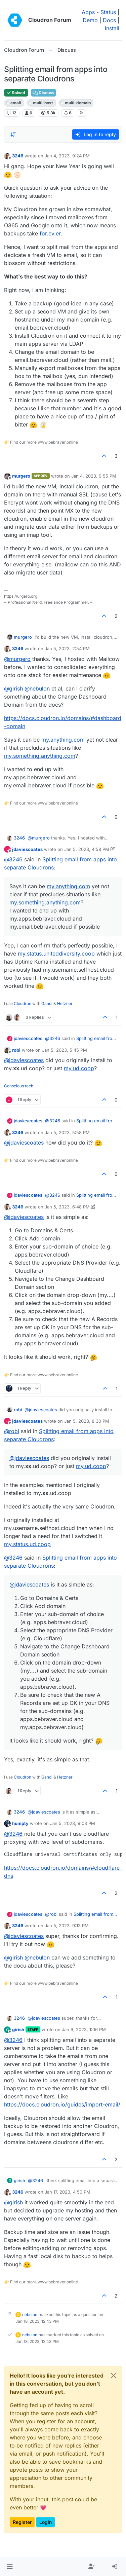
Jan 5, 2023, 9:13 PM (67, 1925)
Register (22, 2522)
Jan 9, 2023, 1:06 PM (84, 2029)
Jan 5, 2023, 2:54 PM (67, 648)
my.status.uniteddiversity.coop (56, 953)
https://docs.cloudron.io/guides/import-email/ (62, 2104)
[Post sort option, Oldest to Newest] (13, 134)
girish (18, 2029)
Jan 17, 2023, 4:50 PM (67, 2192)
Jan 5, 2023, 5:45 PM (64, 1050)
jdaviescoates (27, 849)
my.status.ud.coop (27, 1544)
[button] (9, 2566)
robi (16, 1050)
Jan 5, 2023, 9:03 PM (72, 1823)
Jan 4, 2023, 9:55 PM (93, 476)
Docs (109, 20)
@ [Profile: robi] (11, 1431)
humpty (20, 1823)
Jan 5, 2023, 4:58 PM (86, 849)
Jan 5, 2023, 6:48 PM (67, 1206)
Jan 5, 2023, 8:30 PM (86, 1421)
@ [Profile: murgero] (17, 659)
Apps (88, 12)
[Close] (114, 2375)
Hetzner (65, 1003)
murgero (21, 476)
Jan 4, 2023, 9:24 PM (67, 155)
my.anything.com (63, 739)
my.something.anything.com (39, 755)
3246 (17, 155)
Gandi (46, 1003)
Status (108, 12)
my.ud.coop (79, 1068)
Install (112, 28)
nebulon (29, 2314)
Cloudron (22, 1003)
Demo (90, 20)
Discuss (43, 92)
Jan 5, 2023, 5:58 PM (67, 1132)
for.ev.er (50, 233)
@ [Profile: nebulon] (37, 688)
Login (45, 2522)
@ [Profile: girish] (13, 688)
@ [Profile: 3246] (13, 859)
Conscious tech (18, 1085)
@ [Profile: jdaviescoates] (24, 1060)
